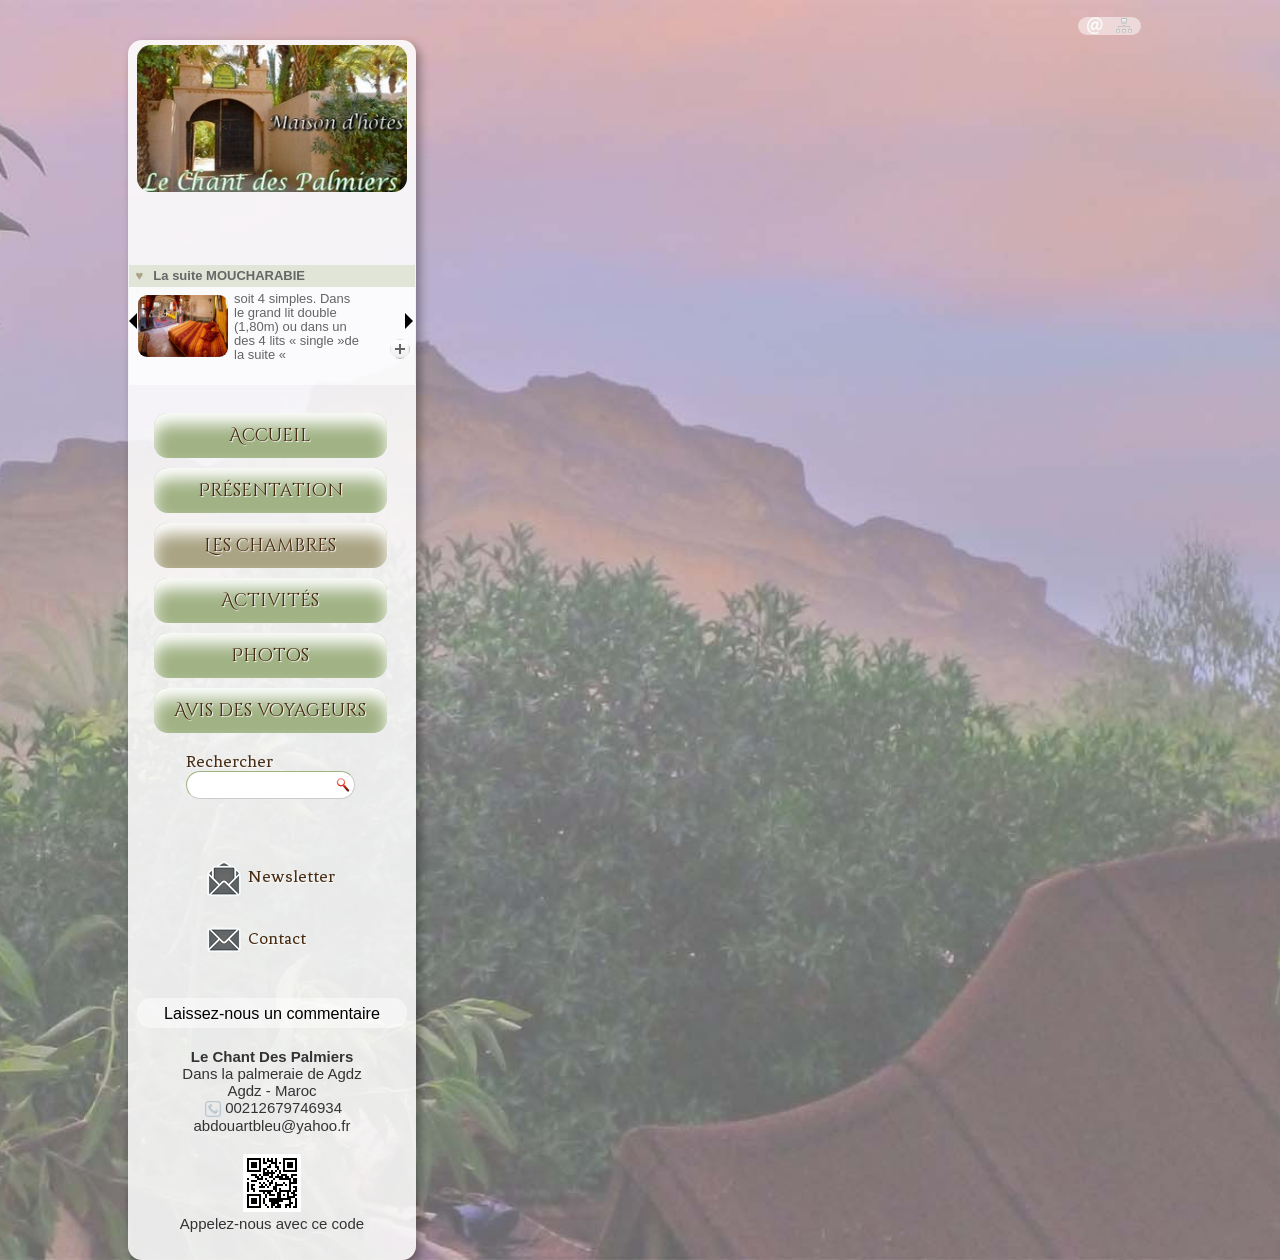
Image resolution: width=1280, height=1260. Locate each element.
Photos (270, 655)
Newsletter (291, 876)
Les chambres (270, 545)
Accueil (270, 435)
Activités (270, 600)
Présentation (270, 490)
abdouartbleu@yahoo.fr (271, 1125)
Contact (277, 938)
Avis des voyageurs (270, 710)
